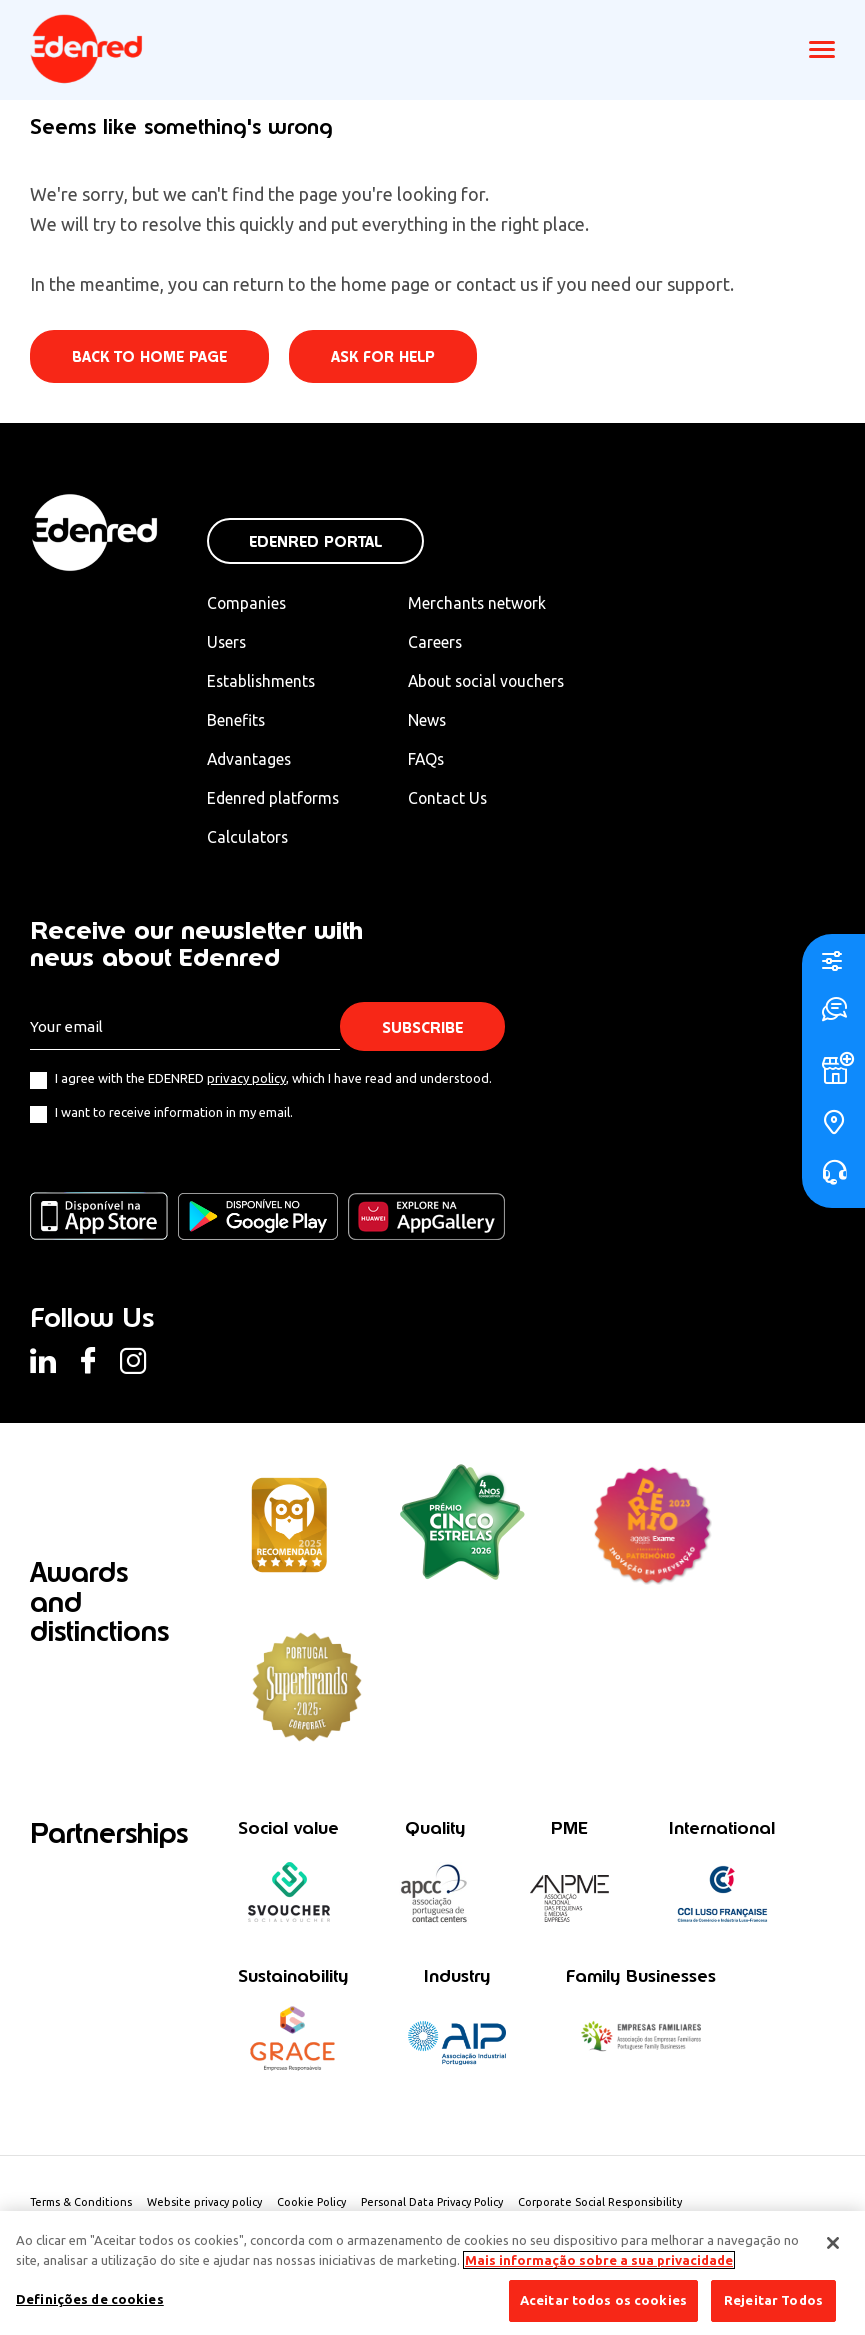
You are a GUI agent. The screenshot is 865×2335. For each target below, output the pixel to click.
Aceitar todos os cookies (603, 2300)
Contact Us (454, 799)
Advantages (250, 760)
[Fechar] (833, 2243)
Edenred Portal (315, 541)
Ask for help (383, 357)
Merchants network (484, 603)
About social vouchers (495, 682)
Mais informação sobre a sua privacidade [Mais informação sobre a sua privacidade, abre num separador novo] (599, 2260)
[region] (432, 2273)
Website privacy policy (206, 2205)
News (433, 721)
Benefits (236, 721)
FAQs (433, 760)
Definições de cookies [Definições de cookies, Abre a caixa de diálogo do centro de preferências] (90, 2299)
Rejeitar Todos (773, 2300)
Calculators (248, 838)
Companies (247, 603)
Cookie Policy (313, 2205)
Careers (441, 642)
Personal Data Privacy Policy (434, 2205)
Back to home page (149, 357)
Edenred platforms (275, 799)
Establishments (262, 682)
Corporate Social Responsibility (603, 2205)
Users (227, 642)
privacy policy (246, 1080)
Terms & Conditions (81, 2205)
